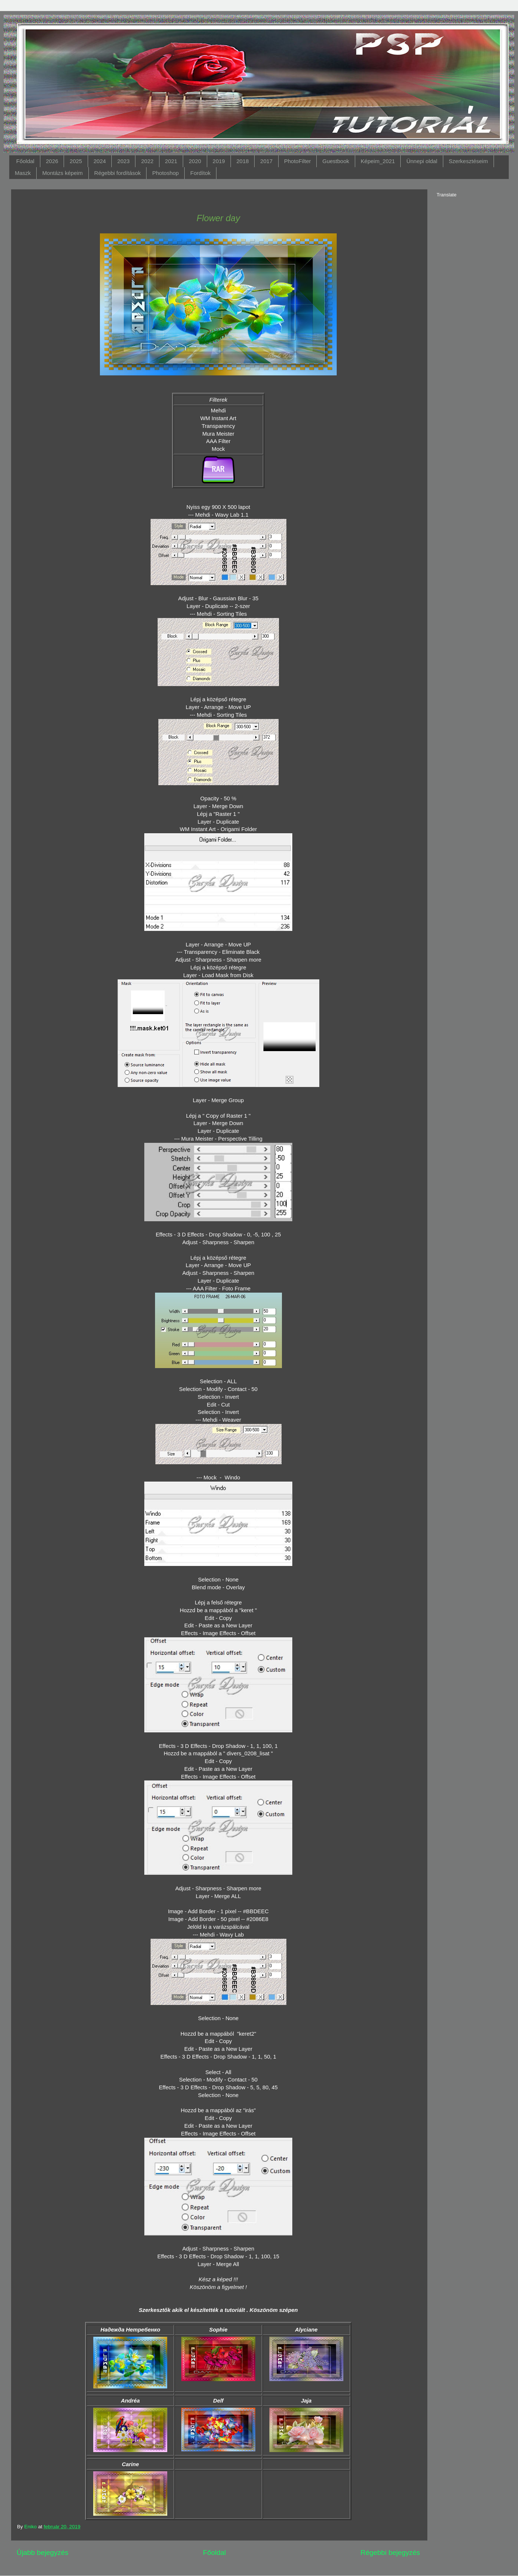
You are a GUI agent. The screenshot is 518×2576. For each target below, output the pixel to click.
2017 (266, 161)
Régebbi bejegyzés (390, 2552)
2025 (76, 161)
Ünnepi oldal (421, 161)
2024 (100, 161)
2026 (52, 161)
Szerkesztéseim (468, 161)
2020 (195, 161)
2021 (171, 161)
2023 (123, 161)
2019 (219, 161)
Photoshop (165, 173)
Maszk (23, 173)
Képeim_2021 (378, 161)
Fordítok (200, 173)
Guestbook (335, 161)
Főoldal (25, 161)
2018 (242, 161)
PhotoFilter (297, 161)
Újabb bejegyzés (42, 2552)
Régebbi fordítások (117, 173)
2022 (147, 161)
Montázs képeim (62, 173)
